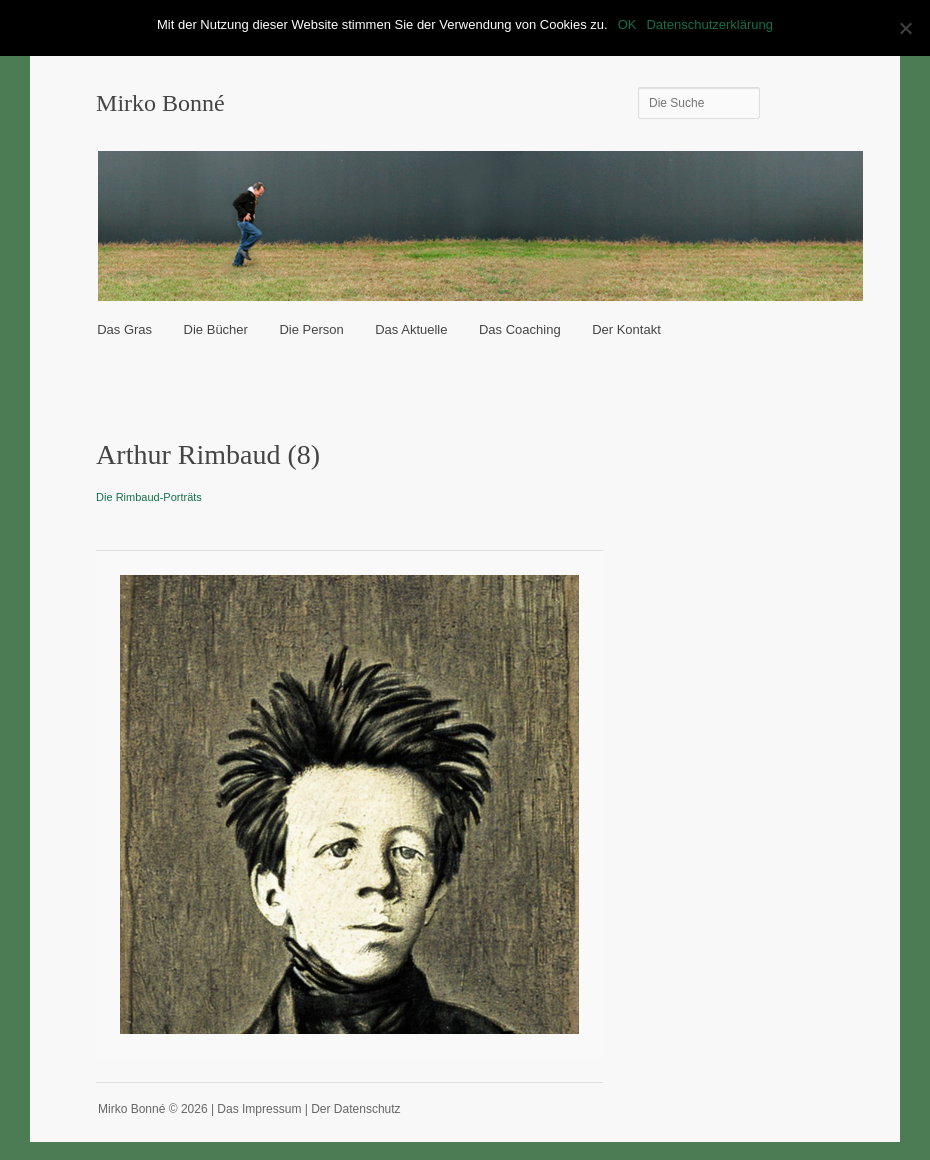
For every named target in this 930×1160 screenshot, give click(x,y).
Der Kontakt (626, 329)
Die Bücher (216, 329)
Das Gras (124, 329)
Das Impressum (259, 1109)
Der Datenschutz (355, 1109)
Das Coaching (520, 329)
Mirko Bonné (160, 103)
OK (627, 24)
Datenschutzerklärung (709, 24)
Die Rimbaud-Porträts (149, 497)
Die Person (311, 329)
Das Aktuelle (411, 329)
